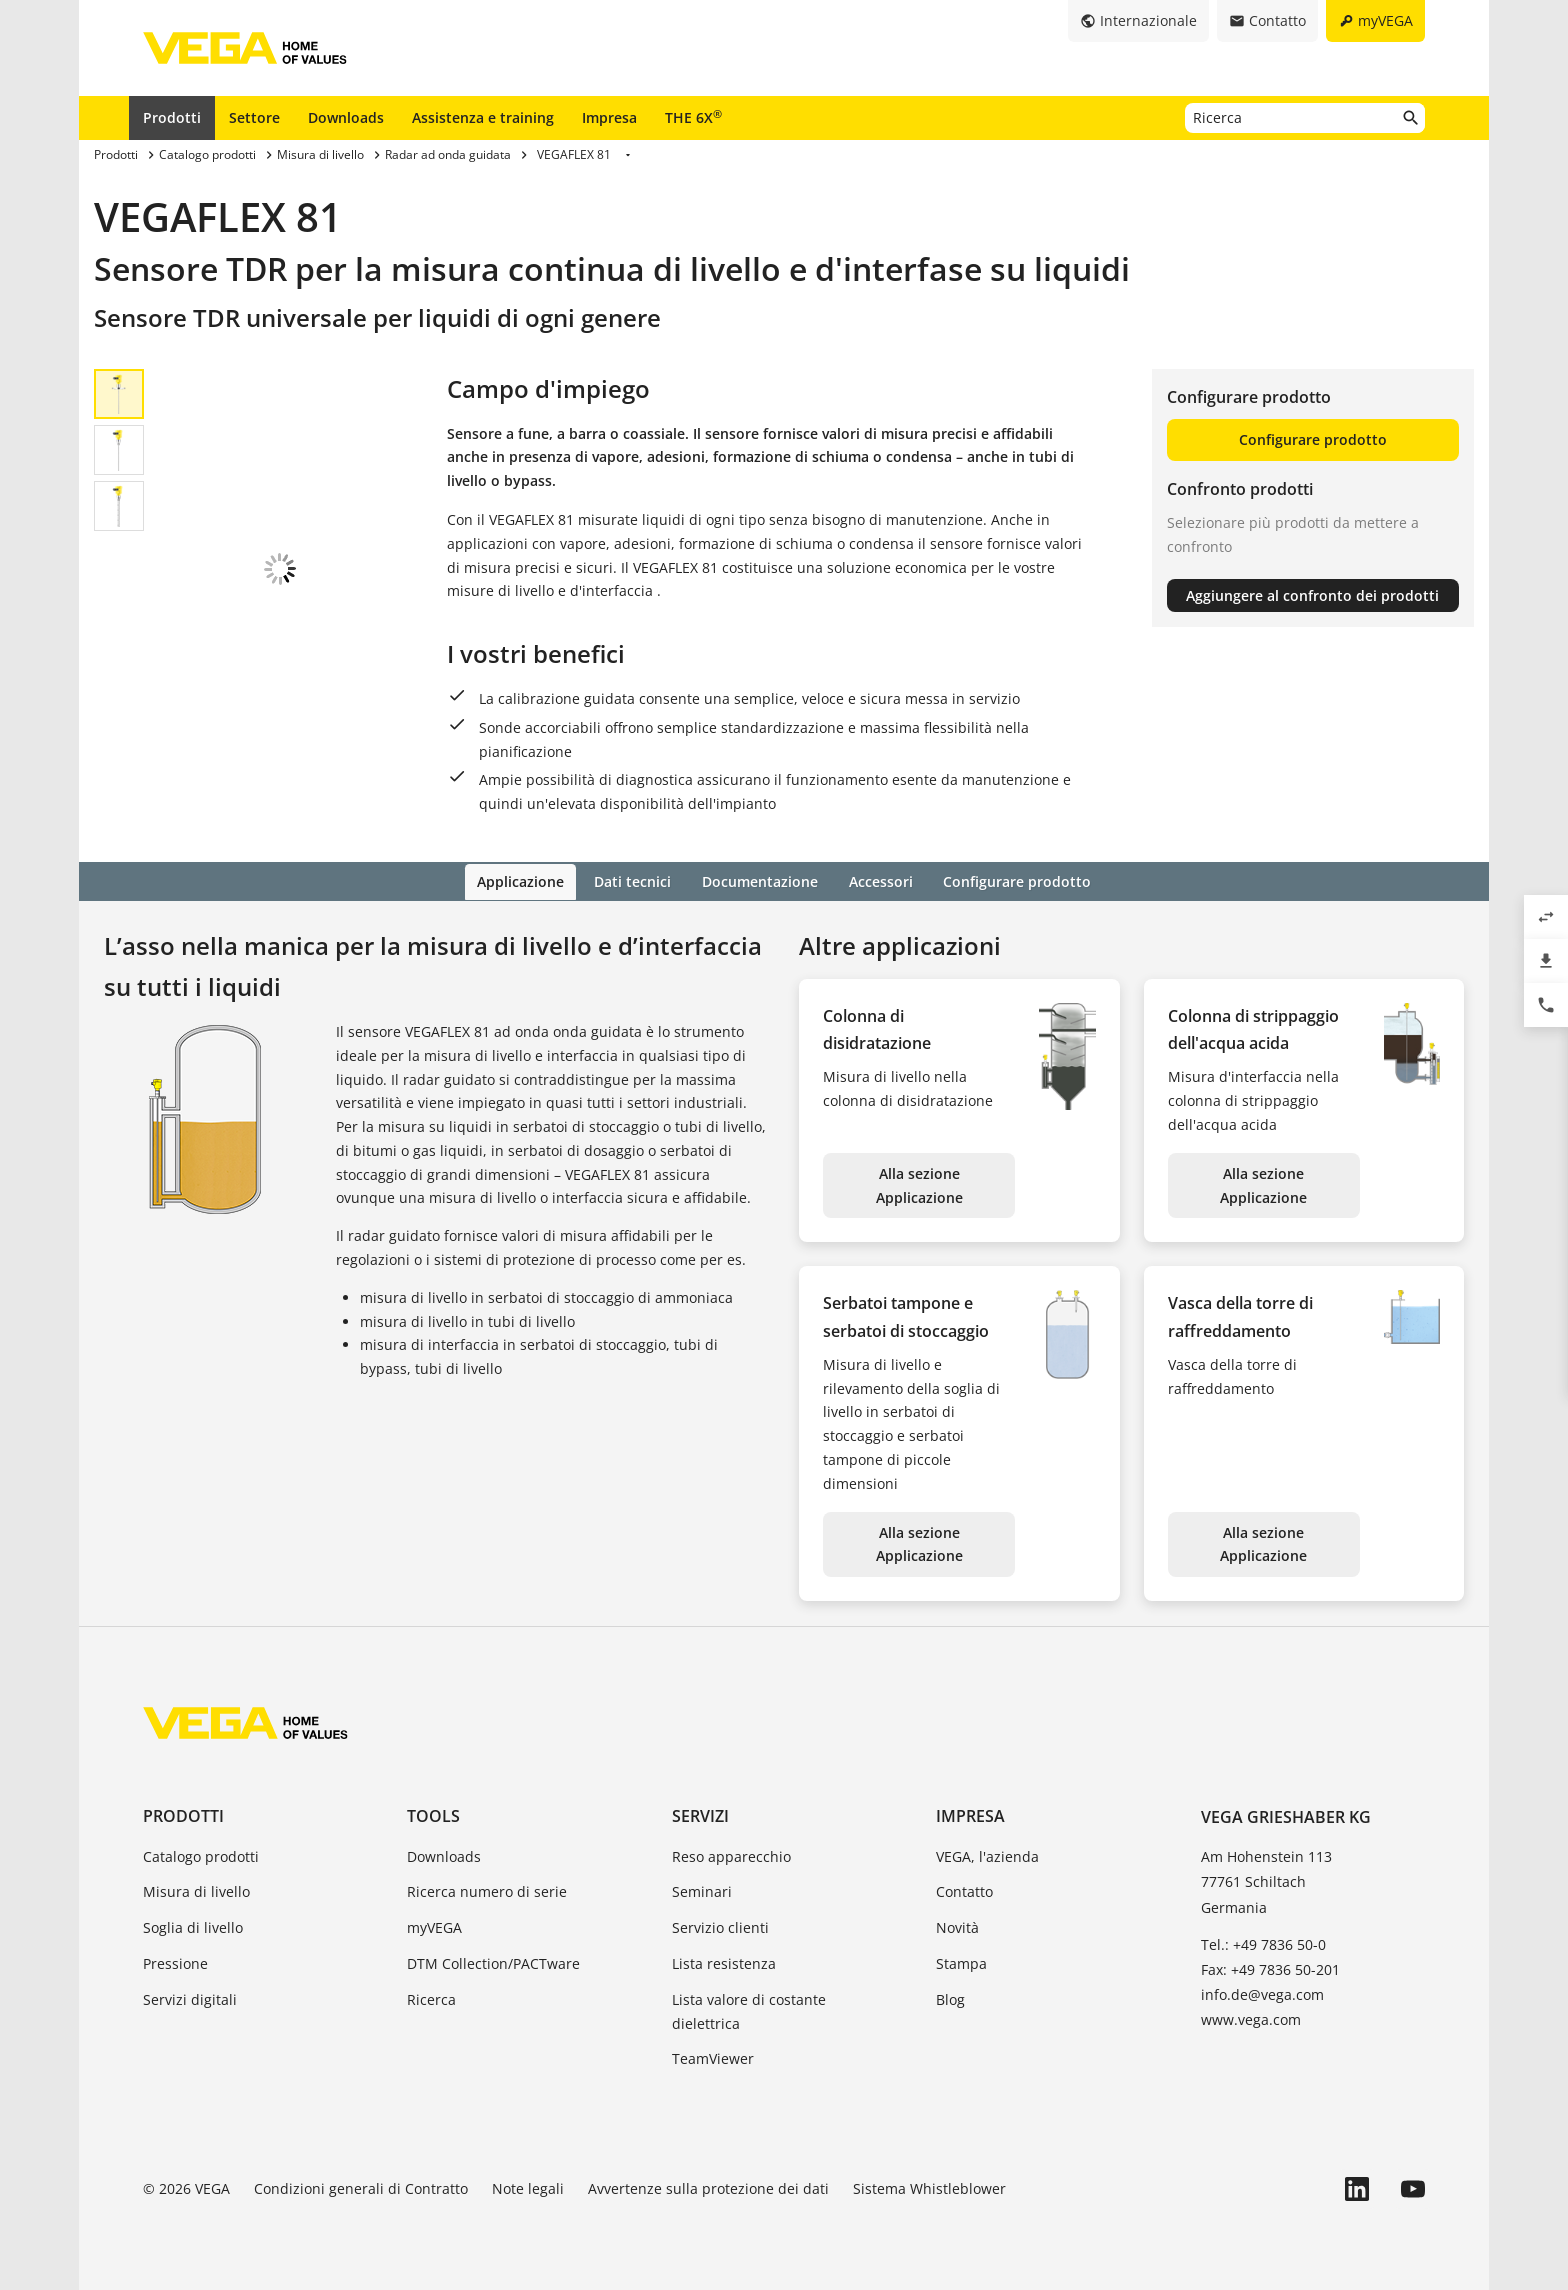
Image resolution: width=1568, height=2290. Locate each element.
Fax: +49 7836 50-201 (1270, 1967)
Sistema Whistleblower (929, 2187)
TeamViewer (713, 2057)
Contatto (964, 1890)
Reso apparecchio (731, 1854)
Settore (254, 117)
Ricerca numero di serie (487, 1890)
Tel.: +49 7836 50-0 (1263, 1942)
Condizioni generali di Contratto (361, 2187)
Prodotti (172, 117)
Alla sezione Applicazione (919, 1183)
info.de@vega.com (1262, 1993)
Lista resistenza (724, 1961)
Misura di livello (196, 1890)
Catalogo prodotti (201, 1854)
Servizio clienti (720, 1926)
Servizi (700, 1815)
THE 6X (693, 117)
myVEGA (434, 1926)
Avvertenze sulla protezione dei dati (708, 2187)
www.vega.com (1251, 2018)
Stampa (961, 1961)
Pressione (175, 1961)
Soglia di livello (193, 1926)
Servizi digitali (190, 1997)
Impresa (609, 117)
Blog (950, 1997)
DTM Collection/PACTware (493, 1961)
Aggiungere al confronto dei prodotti (1312, 595)
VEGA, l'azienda (987, 1854)
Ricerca (431, 1997)
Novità (957, 1926)
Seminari (702, 1890)
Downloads (346, 117)
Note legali (528, 2187)
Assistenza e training (483, 117)
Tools (433, 1815)
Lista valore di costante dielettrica (749, 2009)
